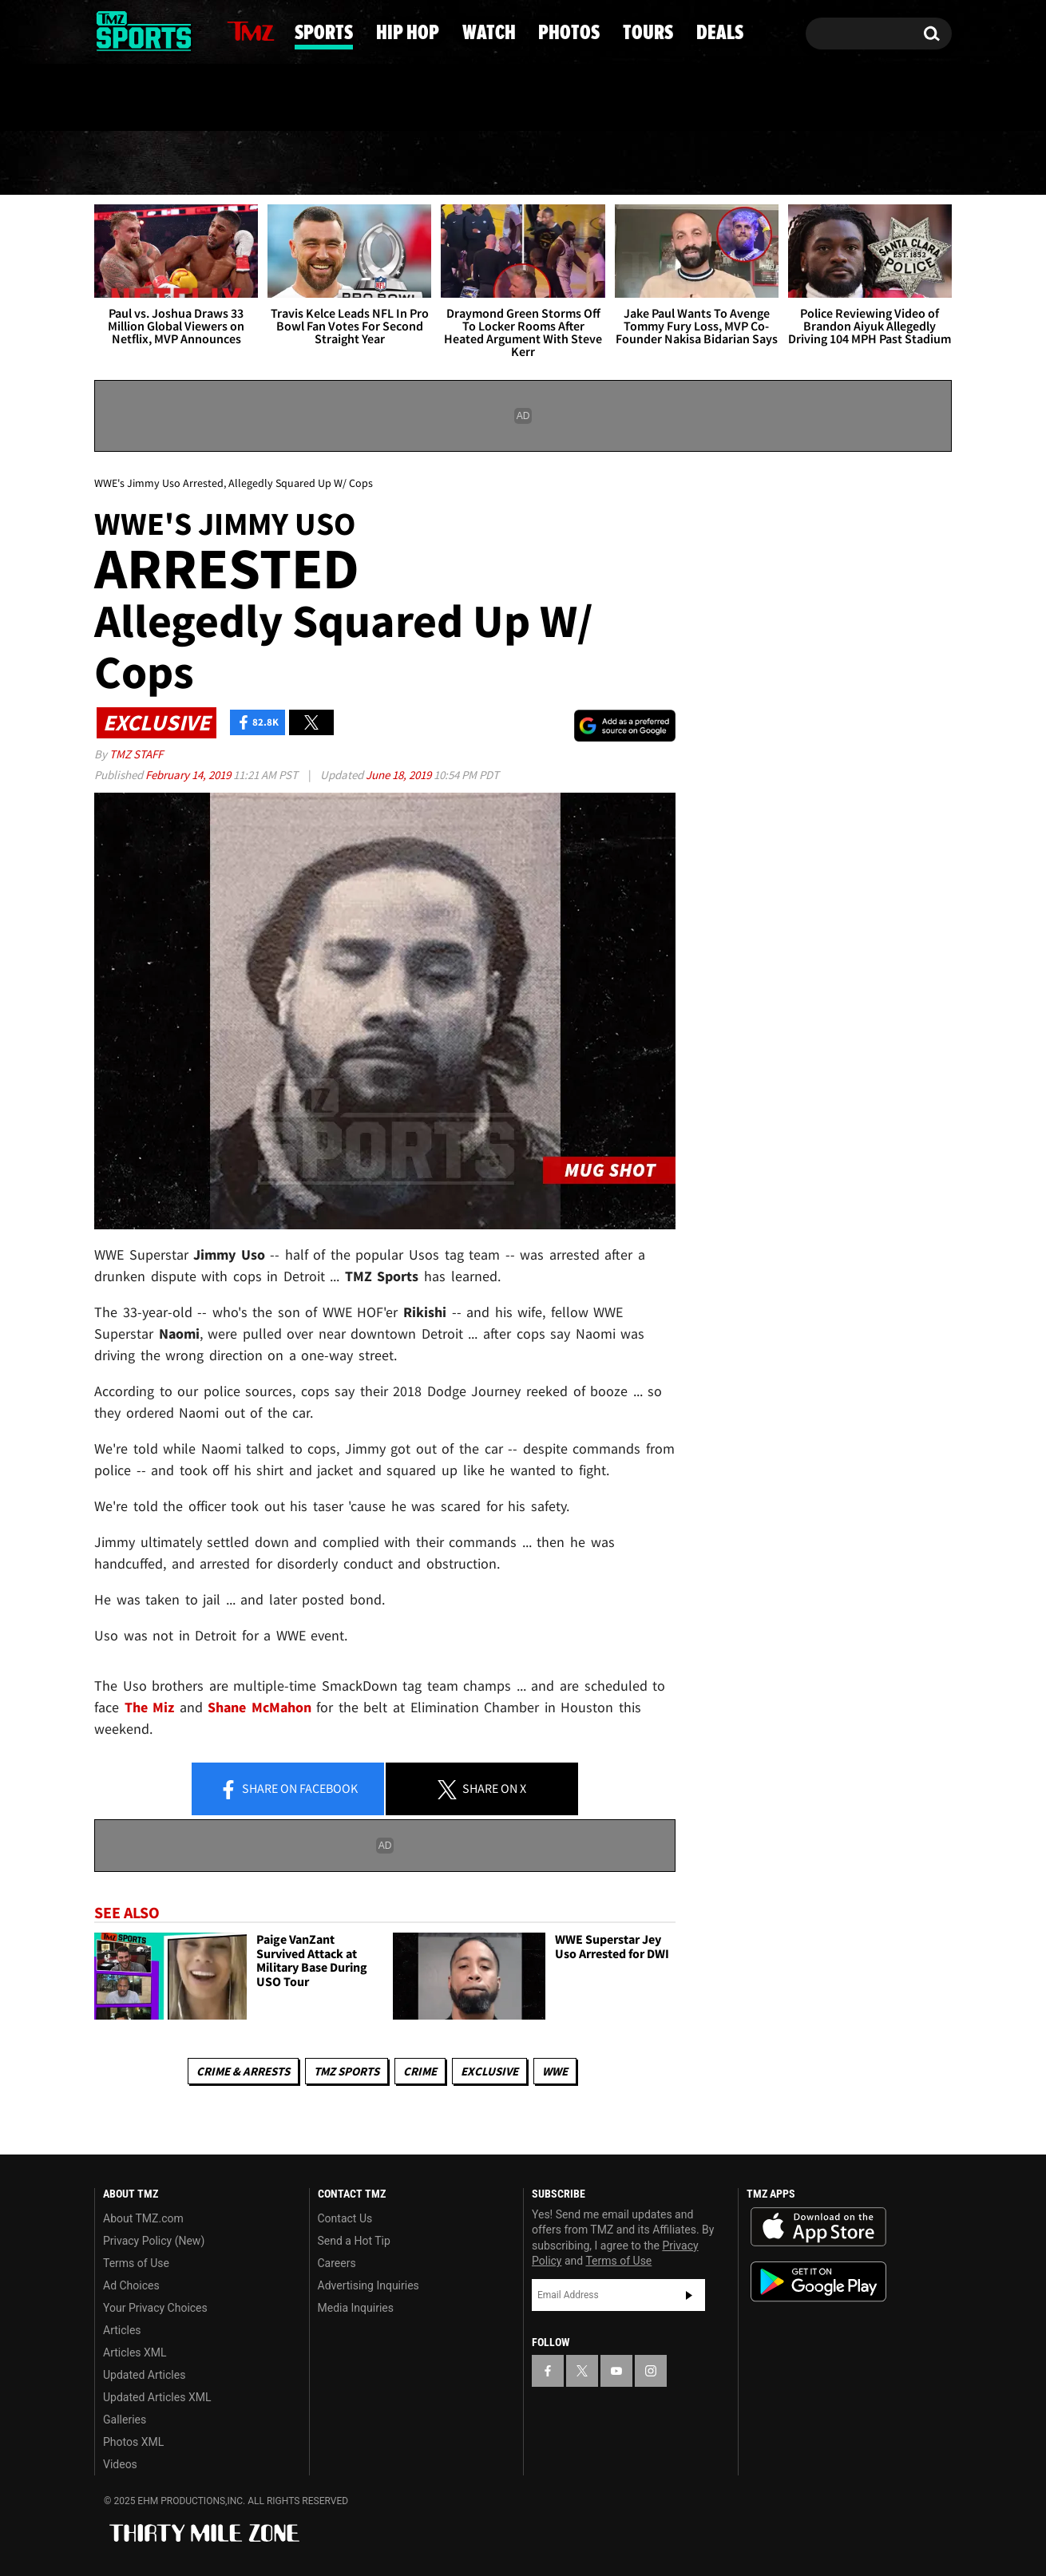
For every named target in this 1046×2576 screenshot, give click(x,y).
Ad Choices (131, 2285)
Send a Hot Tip (354, 2240)
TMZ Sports (346, 2071)
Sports (254, 163)
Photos (645, 163)
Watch (517, 163)
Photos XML (133, 2442)
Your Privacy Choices (155, 2307)
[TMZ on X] (131, 30)
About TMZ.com (143, 2218)
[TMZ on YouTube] (616, 2371)
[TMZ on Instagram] (189, 29)
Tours (772, 163)
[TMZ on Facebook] (107, 30)
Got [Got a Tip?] (145, 98)
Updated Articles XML (157, 2397)
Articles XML (135, 2352)
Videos (120, 2464)
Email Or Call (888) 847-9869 (278, 99)
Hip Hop (387, 163)
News (134, 163)
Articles (122, 2330)
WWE (555, 2071)
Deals (886, 163)
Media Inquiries (356, 2307)
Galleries (124, 2419)
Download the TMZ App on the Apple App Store (818, 2227)
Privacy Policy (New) (153, 2240)
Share (288, 1789)
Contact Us (345, 2218)
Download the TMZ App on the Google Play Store (818, 2281)
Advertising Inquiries (368, 2285)
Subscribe (689, 2295)
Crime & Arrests (243, 2071)
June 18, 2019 (400, 774)
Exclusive (489, 2071)
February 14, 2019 (189, 774)
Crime (420, 2071)
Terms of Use (136, 2263)
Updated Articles (144, 2374)
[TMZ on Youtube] (159, 29)
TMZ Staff (136, 754)
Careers (337, 2263)
